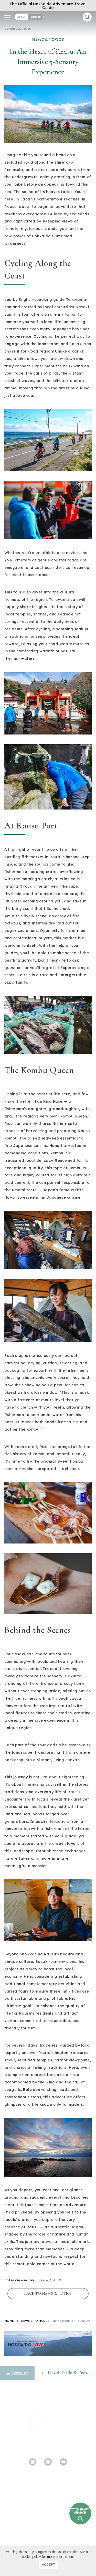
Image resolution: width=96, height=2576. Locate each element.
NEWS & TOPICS (33, 2321)
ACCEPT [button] (48, 2564)
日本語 (21, 16)
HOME (9, 2321)
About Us (19, 2477)
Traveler (17, 2373)
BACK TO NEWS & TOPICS (48, 2293)
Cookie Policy (74, 2477)
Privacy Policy (45, 2477)
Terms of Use (43, 2485)
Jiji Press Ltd (45, 2280)
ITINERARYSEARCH (80, 2511)
